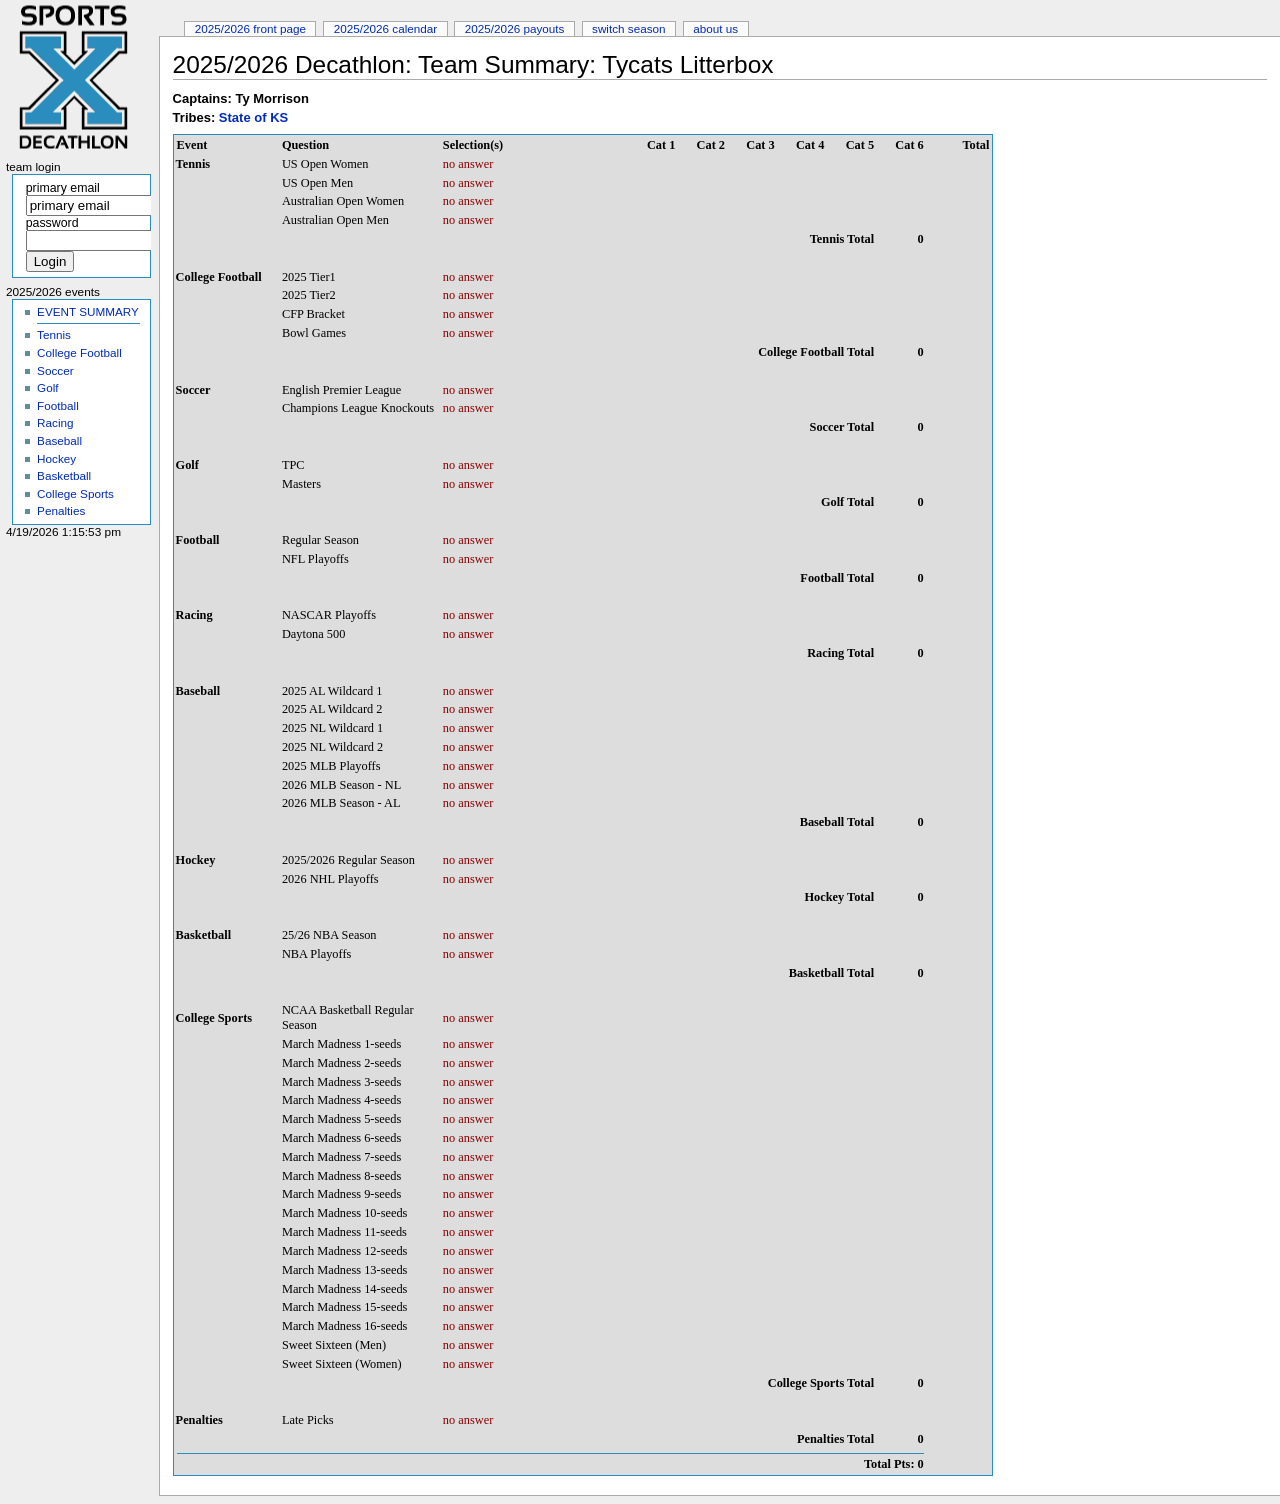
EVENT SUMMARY (88, 311)
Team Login (33, 167)
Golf (48, 387)
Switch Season (629, 28)
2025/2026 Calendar (386, 28)
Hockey (56, 458)
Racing (55, 422)
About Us (715, 28)
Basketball (64, 475)
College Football (79, 352)
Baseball (59, 440)
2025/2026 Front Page (250, 28)
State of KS (253, 117)
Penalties (61, 510)
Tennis (54, 334)
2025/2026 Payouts (515, 28)
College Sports (75, 493)
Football (58, 405)
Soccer (55, 370)
